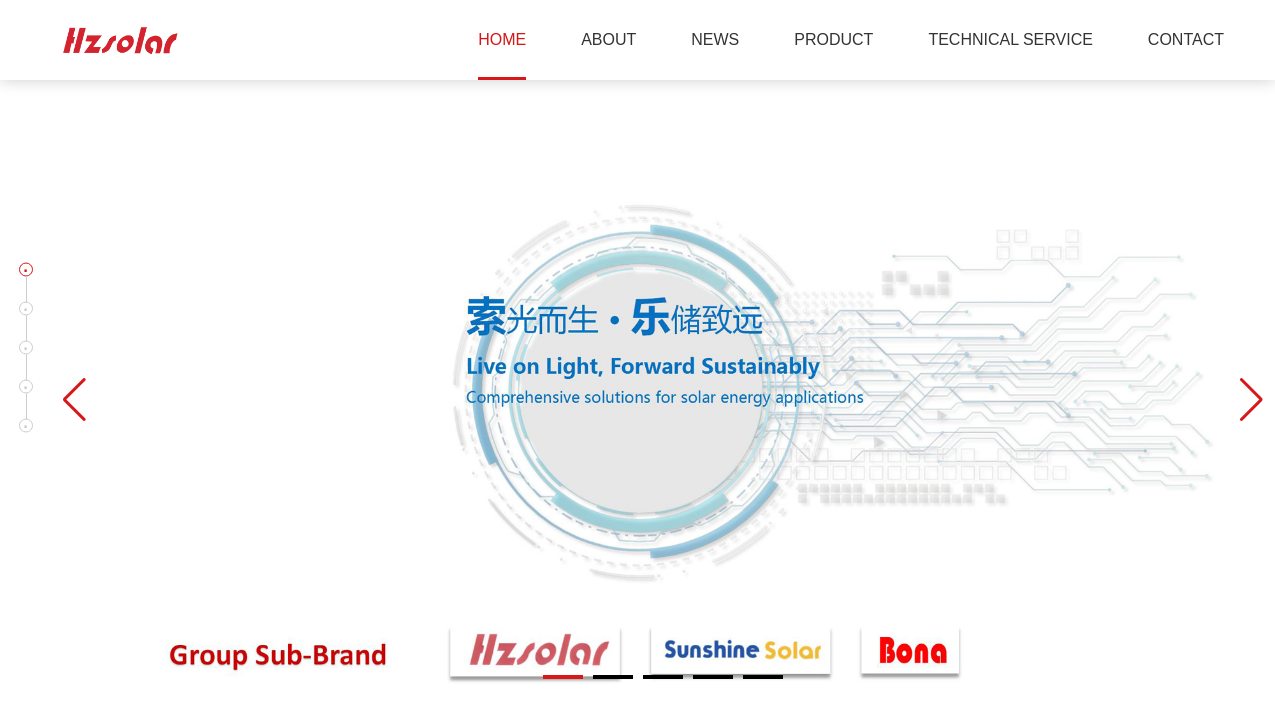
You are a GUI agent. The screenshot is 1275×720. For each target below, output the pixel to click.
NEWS (715, 39)
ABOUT (608, 39)
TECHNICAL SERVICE (1010, 39)
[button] (26, 270)
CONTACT (1186, 39)
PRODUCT (833, 39)
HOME (502, 39)
